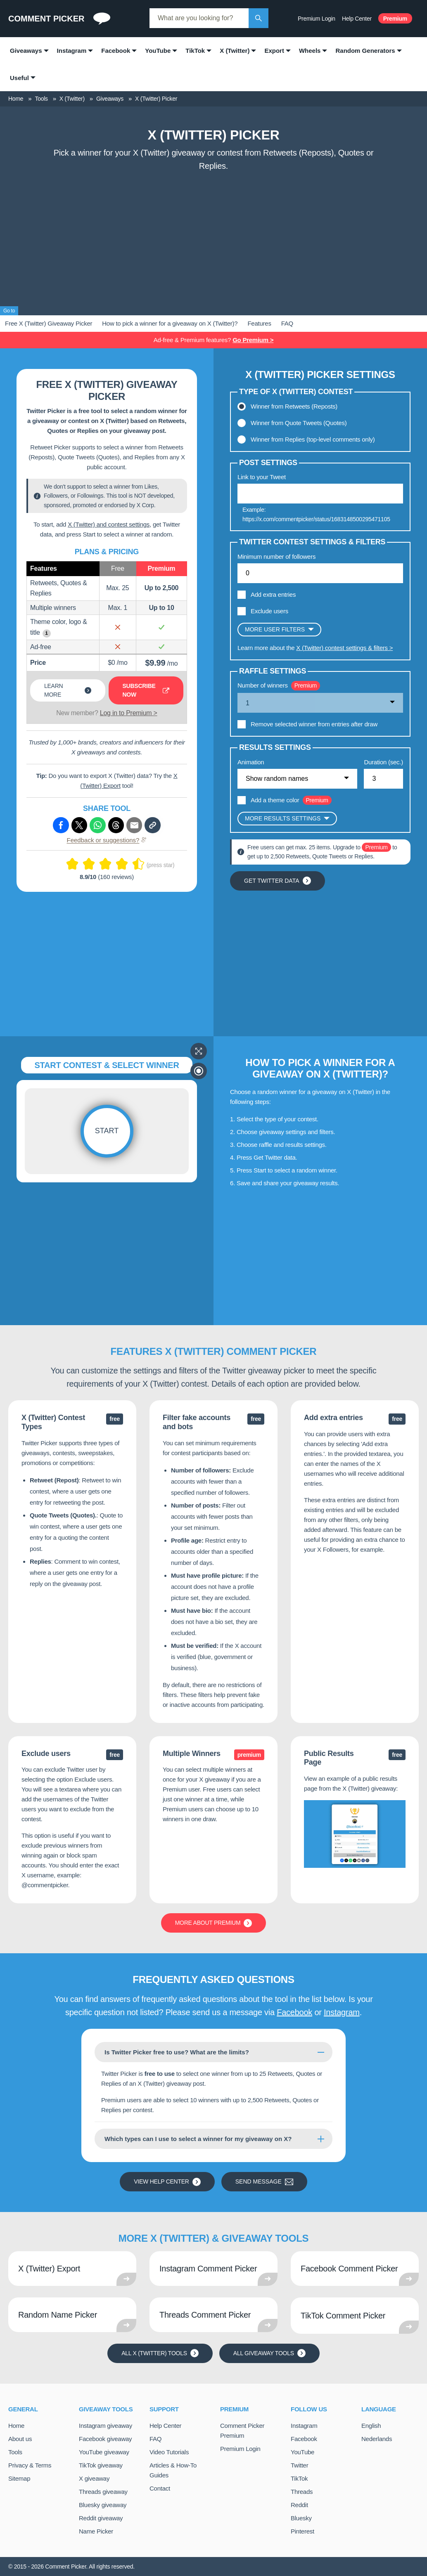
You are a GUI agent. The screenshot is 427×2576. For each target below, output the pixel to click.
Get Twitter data (277, 881)
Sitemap (19, 2478)
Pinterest (302, 2531)
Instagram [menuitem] (72, 50)
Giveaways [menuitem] (26, 50)
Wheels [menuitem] (310, 50)
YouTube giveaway (104, 2451)
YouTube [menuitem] (158, 50)
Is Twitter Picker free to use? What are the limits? (176, 2052)
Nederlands (376, 2438)
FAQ (287, 323)
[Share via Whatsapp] (97, 825)
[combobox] (199, 18)
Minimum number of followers (276, 556)
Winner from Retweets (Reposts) (294, 406)
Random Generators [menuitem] (365, 50)
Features (259, 323)
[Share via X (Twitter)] (79, 825)
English (371, 2425)
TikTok (299, 2478)
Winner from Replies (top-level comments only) (313, 439)
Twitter (299, 2465)
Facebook (294, 2012)
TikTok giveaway (101, 2465)
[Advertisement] (213, 237)
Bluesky (301, 2518)
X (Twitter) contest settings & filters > (344, 647)
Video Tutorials (169, 2451)
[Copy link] (152, 825)
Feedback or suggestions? (107, 840)
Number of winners (262, 685)
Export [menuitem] (274, 50)
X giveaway (94, 2478)
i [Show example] (46, 632)
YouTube (302, 2451)
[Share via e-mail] (134, 825)
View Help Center (167, 2182)
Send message (264, 2182)
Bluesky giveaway (102, 2504)
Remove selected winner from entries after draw (314, 724)
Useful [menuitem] (19, 77)
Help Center (357, 18)
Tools (15, 2451)
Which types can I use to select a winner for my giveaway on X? (198, 2138)
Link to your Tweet (261, 476)
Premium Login (316, 18)
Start (107, 1131)
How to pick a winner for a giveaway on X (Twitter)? (169, 323)
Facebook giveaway (105, 2438)
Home (16, 2425)
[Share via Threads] (116, 825)
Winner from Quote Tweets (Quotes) (298, 422)
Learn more (67, 690)
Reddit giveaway (101, 2518)
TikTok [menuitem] (195, 50)
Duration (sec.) (383, 762)
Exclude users (269, 610)
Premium (395, 18)
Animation (250, 762)
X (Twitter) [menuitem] (234, 50)
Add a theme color (275, 800)
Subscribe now (146, 690)
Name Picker (96, 2531)
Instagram (342, 2012)
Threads (302, 2491)
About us (20, 2438)
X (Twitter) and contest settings (108, 524)
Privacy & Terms (29, 2465)
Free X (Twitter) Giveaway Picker (48, 323)
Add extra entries (273, 594)
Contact (159, 2488)
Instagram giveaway (105, 2425)
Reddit (299, 2504)
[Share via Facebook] (61, 825)
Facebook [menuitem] (115, 50)
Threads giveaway (103, 2491)
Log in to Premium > (128, 712)
